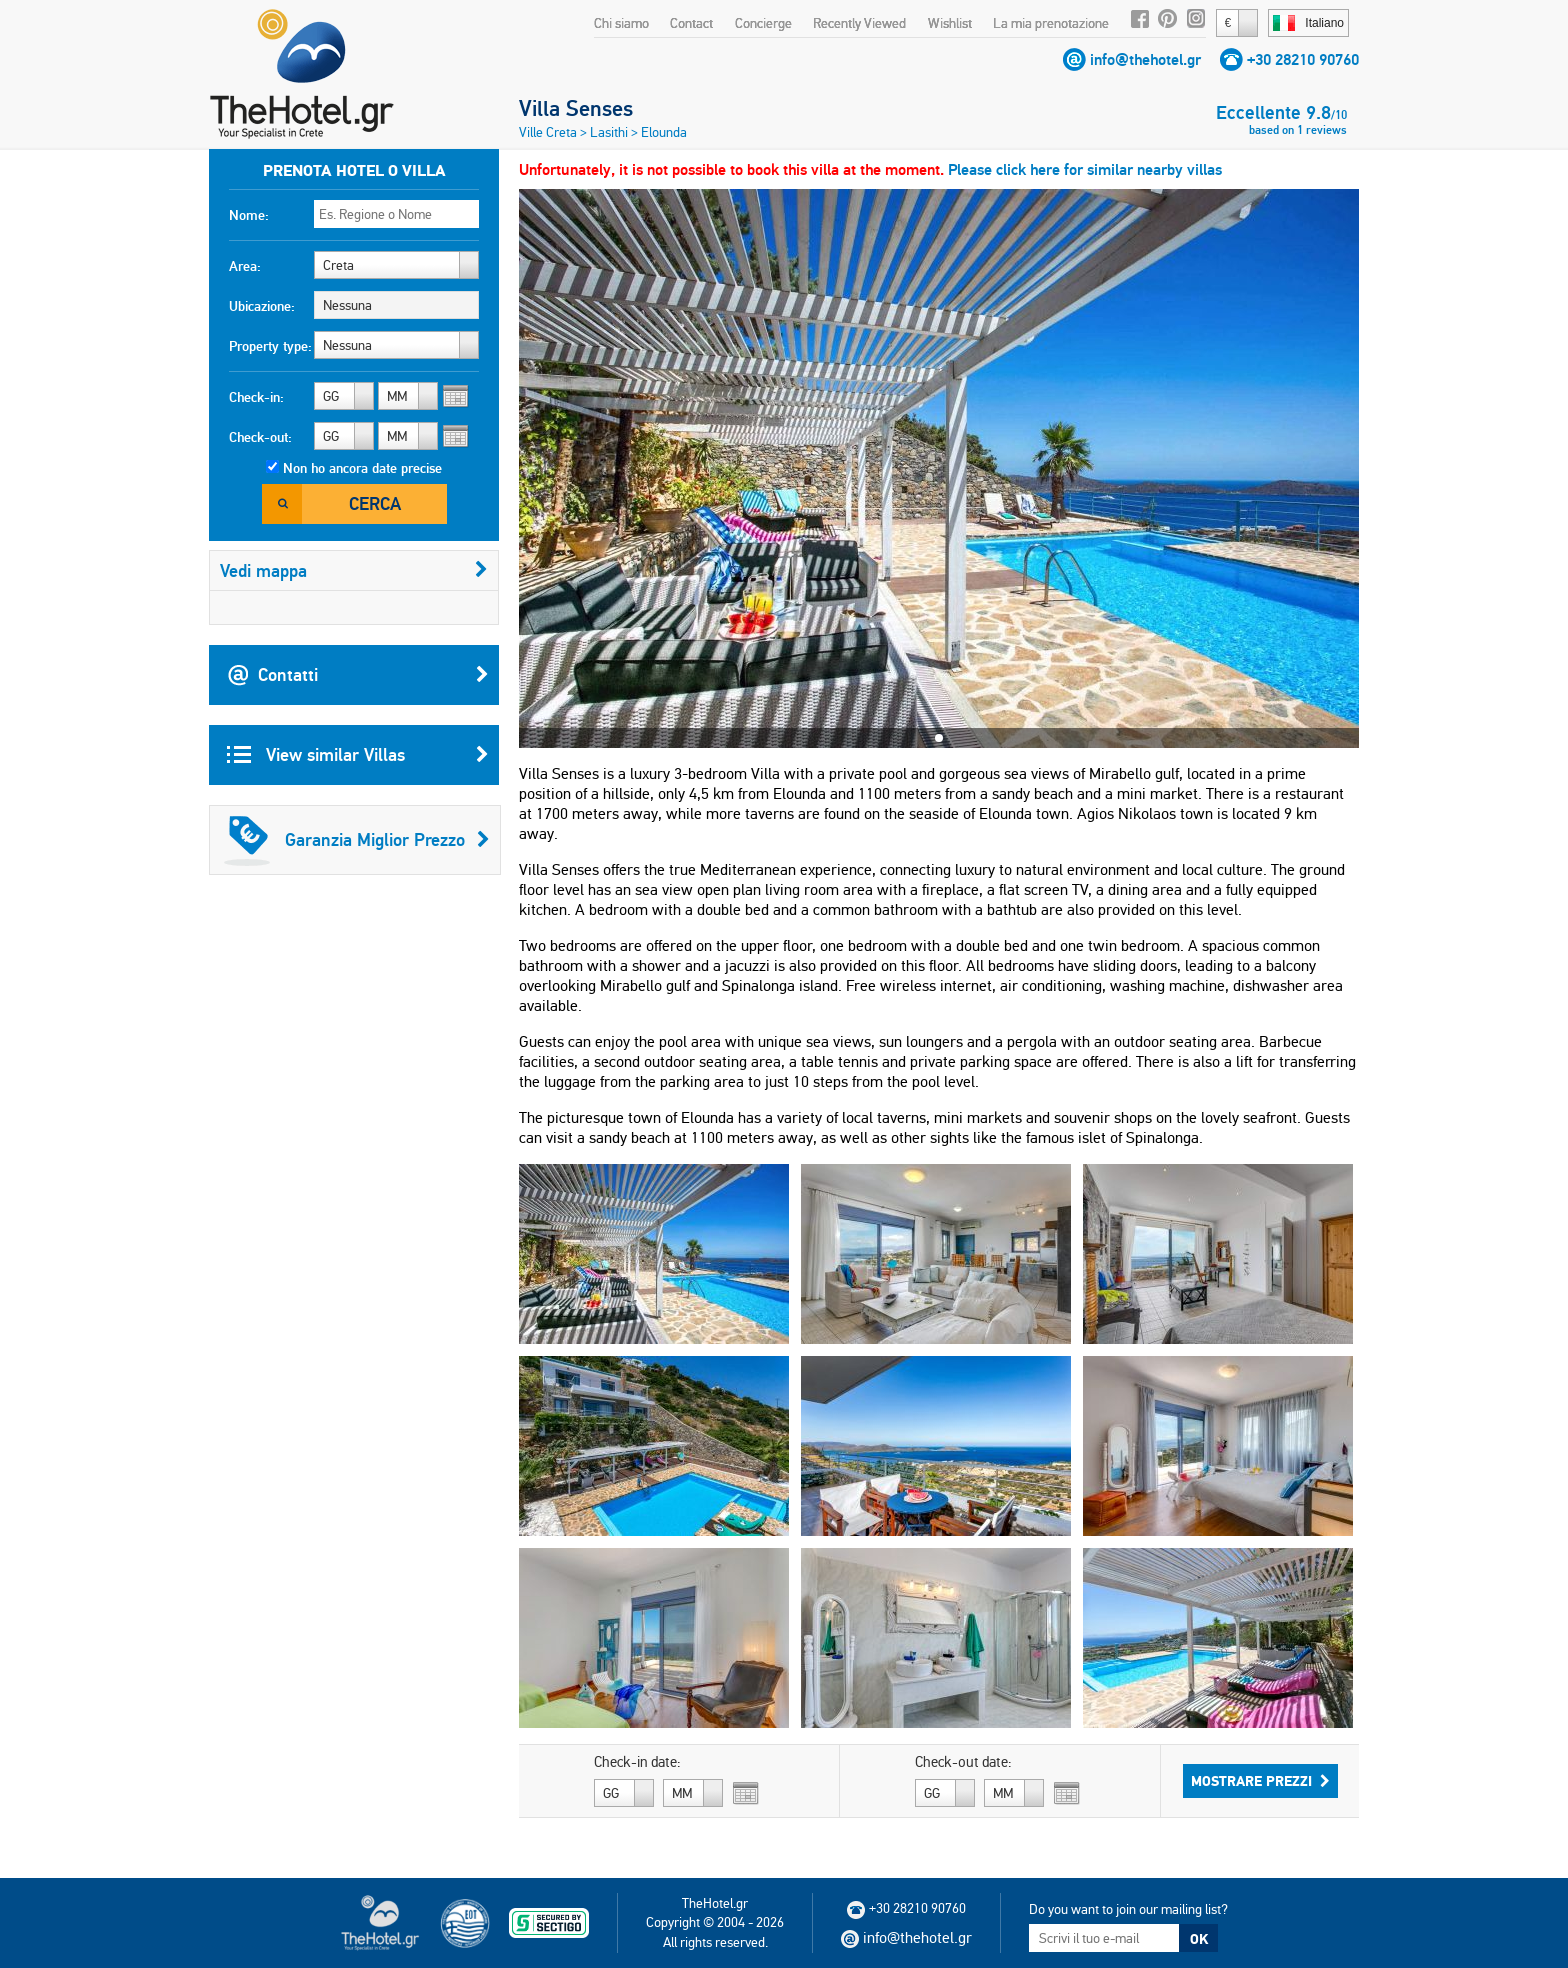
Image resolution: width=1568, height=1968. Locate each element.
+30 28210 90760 (1303, 59)
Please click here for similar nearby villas (1085, 169)
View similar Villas (358, 755)
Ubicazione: (262, 306)
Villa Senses (576, 108)
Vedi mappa (354, 570)
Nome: (249, 215)
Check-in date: (637, 1762)
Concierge (763, 23)
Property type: (270, 346)
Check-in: (256, 397)
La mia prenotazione (1051, 23)
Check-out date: (963, 1762)
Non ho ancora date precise (362, 468)
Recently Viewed (859, 23)
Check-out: (260, 437)
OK (1199, 1939)
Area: (245, 266)
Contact (691, 23)
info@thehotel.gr (1145, 59)
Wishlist (950, 23)
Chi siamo (621, 23)
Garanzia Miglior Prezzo (357, 840)
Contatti (358, 675)
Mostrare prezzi (1260, 1781)
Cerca (375, 503)
